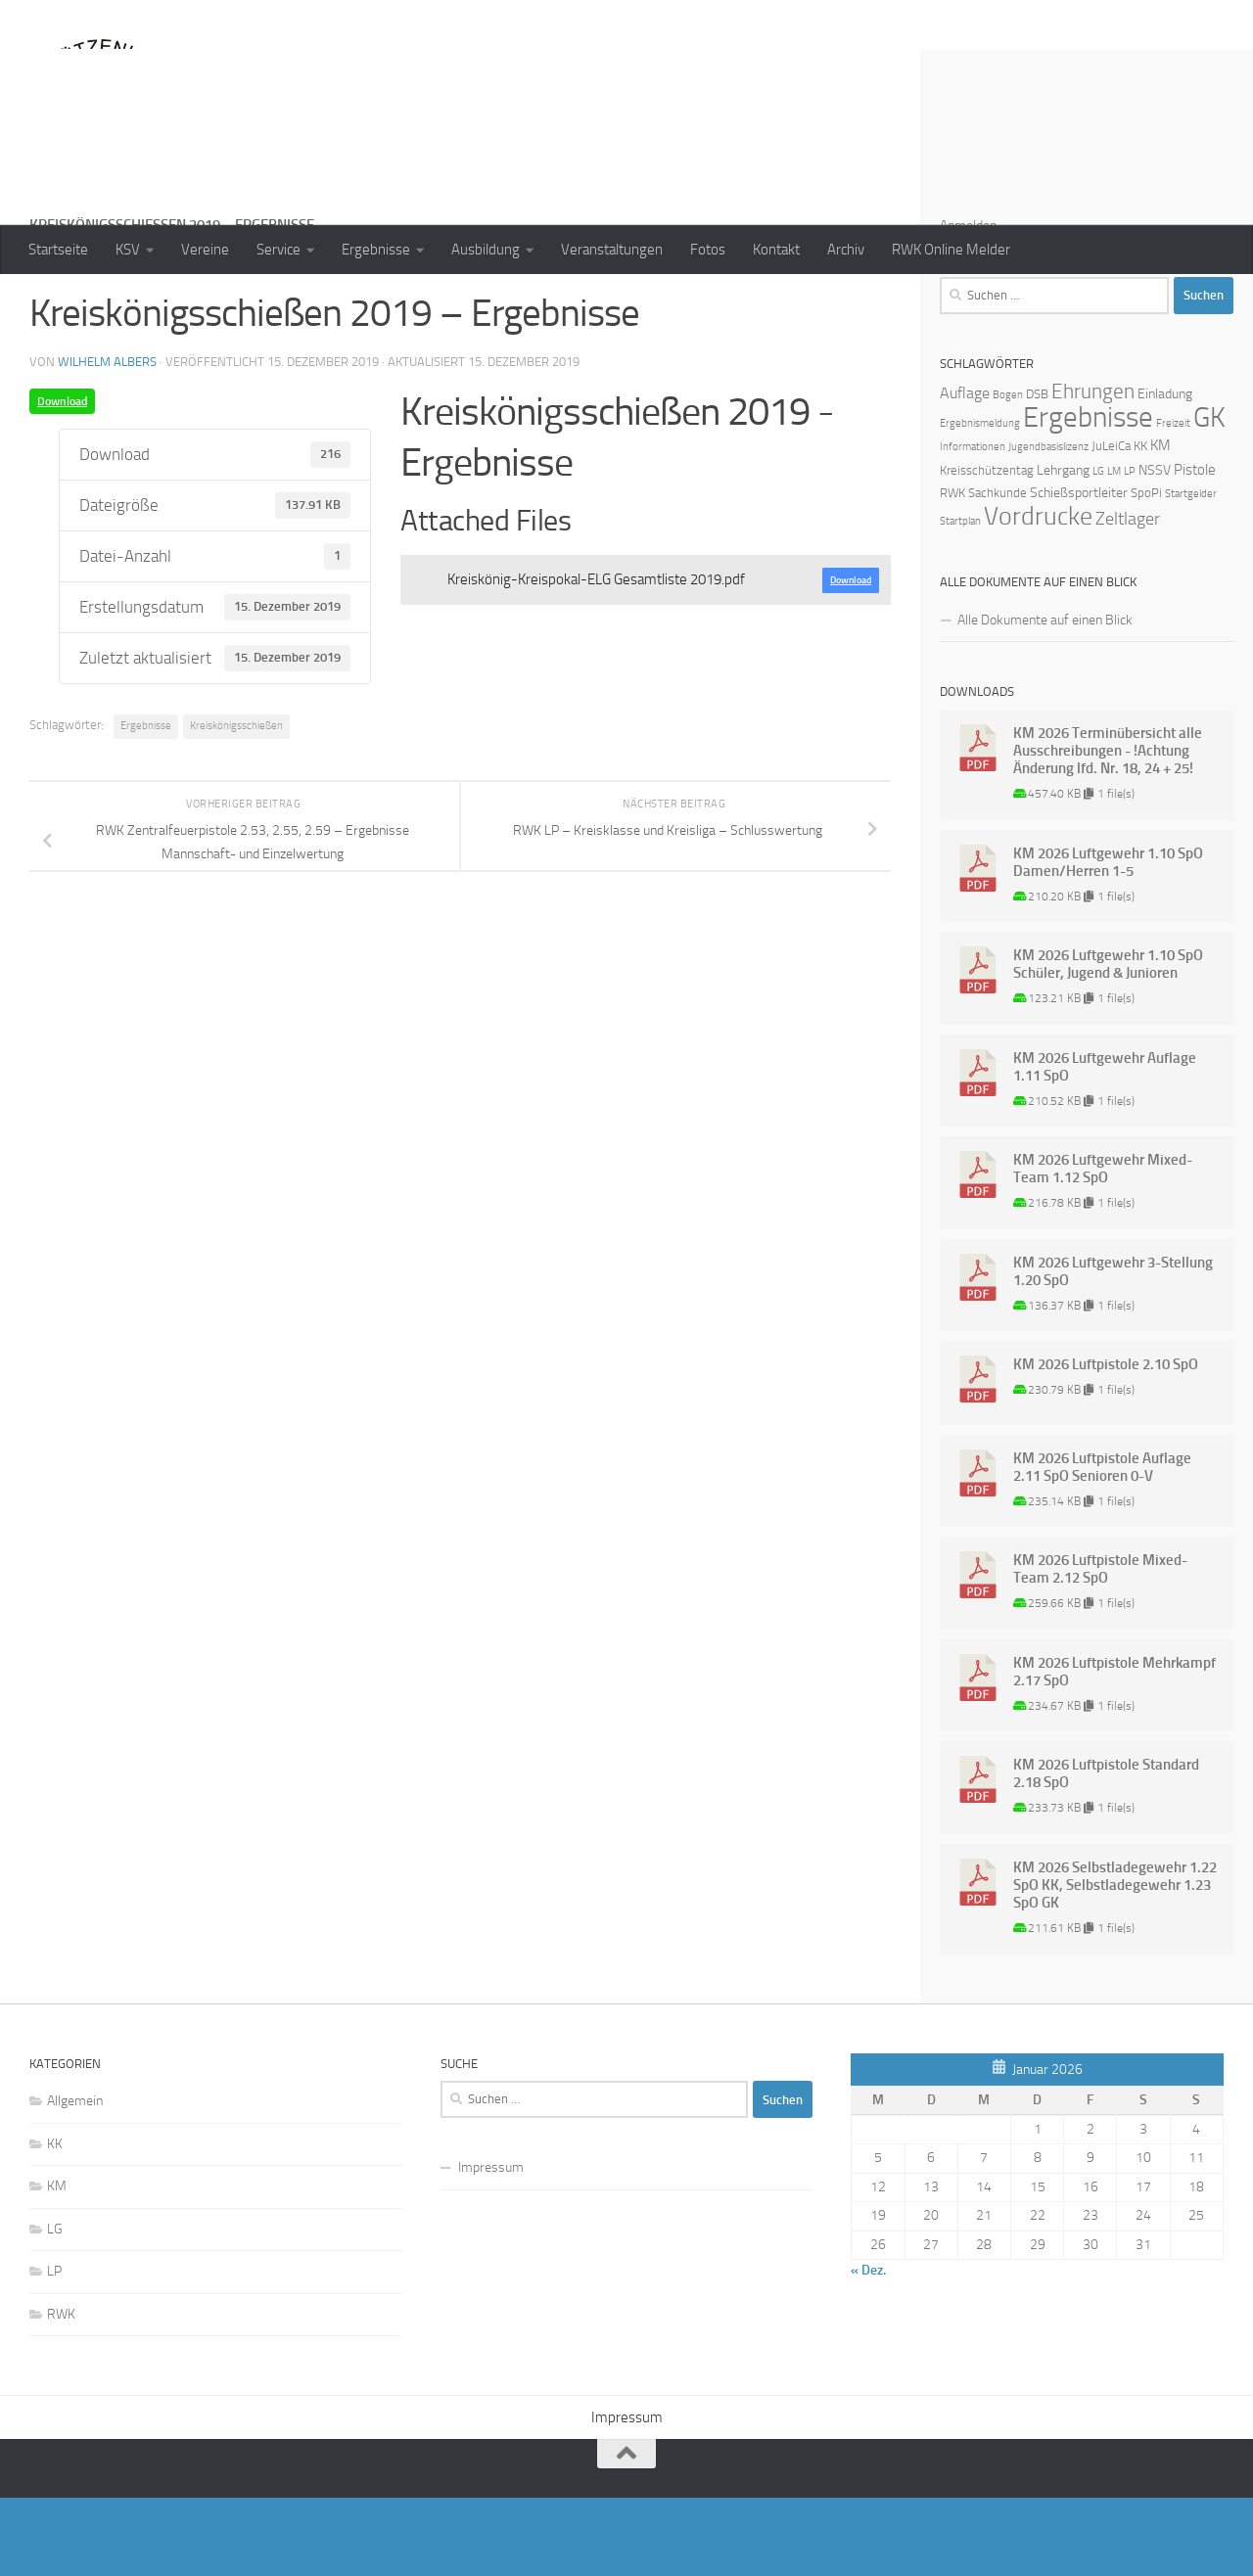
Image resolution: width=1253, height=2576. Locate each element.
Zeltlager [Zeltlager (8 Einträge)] (1127, 597)
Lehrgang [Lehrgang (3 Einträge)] (1063, 548)
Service (278, 249)
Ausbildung (485, 249)
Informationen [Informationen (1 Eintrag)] (972, 525)
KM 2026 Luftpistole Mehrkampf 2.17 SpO (1114, 1750)
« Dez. (868, 2348)
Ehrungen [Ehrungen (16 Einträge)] (1093, 469)
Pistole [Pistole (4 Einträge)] (1195, 548)
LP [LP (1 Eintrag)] (1130, 549)
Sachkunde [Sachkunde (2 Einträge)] (997, 571)
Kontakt (776, 249)
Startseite (58, 249)
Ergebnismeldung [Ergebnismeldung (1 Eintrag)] (980, 501)
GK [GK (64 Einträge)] (1209, 496)
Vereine (205, 249)
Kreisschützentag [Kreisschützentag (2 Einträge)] (987, 548)
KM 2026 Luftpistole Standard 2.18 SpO (1106, 1851)
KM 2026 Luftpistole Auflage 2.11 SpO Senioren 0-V (1102, 1545)
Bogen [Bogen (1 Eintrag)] (1008, 473)
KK (55, 2222)
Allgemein (75, 2179)
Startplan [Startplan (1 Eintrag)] (960, 599)
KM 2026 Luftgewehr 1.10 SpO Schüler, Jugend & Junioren (1108, 1042)
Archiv (845, 249)
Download (62, 479)
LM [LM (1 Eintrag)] (1114, 549)
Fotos (707, 249)
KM (57, 2264)
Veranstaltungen (612, 249)
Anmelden (968, 304)
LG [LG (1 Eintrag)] (1098, 549)
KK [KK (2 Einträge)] (1140, 524)
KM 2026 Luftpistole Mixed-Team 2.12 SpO (1100, 1647)
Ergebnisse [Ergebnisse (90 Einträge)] (1088, 496)
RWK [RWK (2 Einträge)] (952, 571)
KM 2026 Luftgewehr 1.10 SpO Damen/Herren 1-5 (1108, 940)
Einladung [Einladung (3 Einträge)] (1164, 472)
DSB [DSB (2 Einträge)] (1037, 472)
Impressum (491, 2245)
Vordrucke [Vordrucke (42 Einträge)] (1038, 594)
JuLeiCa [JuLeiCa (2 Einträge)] (1111, 524)
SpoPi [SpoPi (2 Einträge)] (1146, 571)
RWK (61, 2392)
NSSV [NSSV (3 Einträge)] (1154, 548)
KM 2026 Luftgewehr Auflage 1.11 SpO (1104, 1145)
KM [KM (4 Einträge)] (1160, 523)
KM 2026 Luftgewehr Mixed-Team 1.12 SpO (1102, 1247)
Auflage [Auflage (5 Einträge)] (965, 471)
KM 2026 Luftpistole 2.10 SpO (1105, 1442)
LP (54, 2349)
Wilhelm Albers (107, 440)
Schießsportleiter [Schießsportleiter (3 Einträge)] (1079, 571)
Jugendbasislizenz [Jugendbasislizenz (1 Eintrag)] (1048, 525)
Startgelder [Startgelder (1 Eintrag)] (1191, 572)
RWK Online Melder (951, 249)
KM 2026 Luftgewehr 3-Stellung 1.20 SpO (1113, 1349)
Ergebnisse (376, 249)
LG (55, 2307)
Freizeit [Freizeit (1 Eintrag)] (1173, 501)
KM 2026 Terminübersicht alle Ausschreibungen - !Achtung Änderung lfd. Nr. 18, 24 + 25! (1107, 829)
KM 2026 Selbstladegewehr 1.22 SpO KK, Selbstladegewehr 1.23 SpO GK (1115, 1963)
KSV (128, 249)
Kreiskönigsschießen (236, 804)
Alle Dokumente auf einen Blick (1045, 698)
